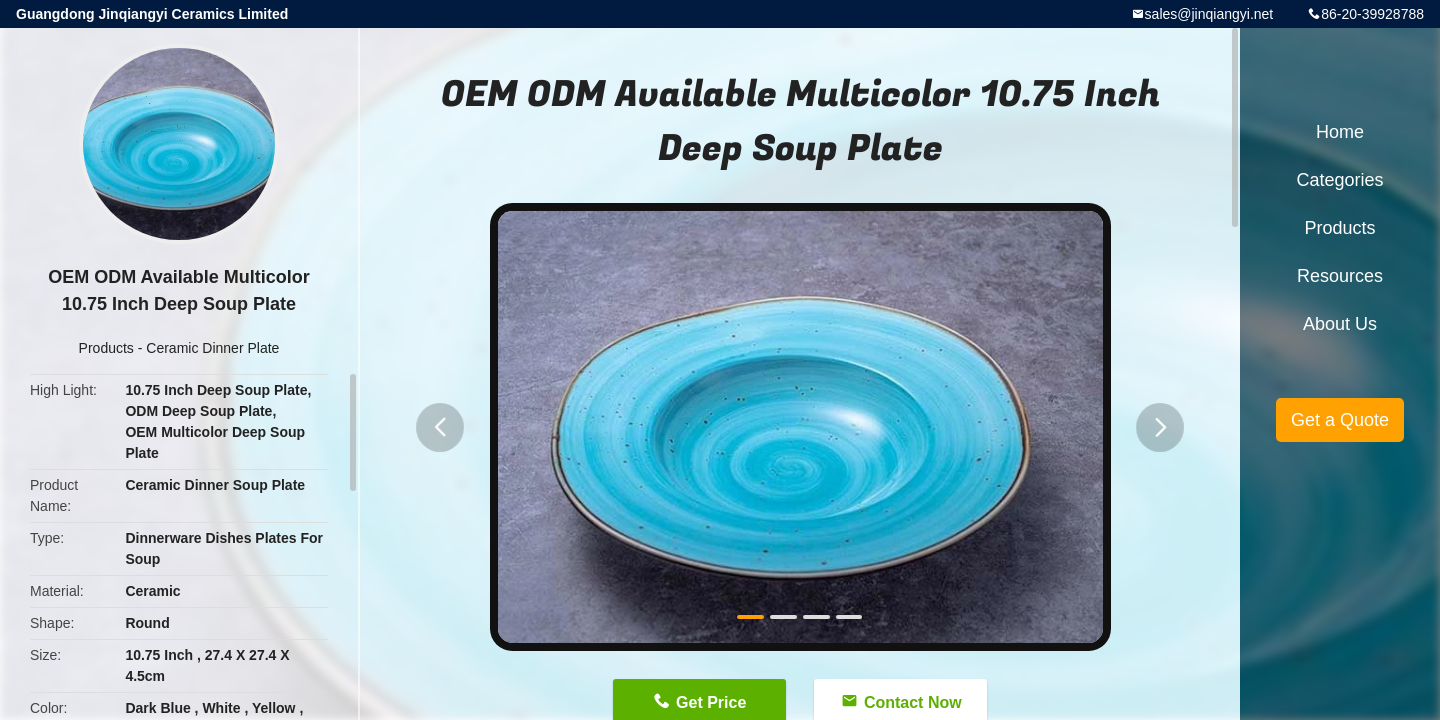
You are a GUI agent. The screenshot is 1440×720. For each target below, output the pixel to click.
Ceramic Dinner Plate (212, 348)
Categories (1339, 180)
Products (106, 348)
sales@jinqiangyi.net (1209, 14)
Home (1340, 132)
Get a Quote (1340, 420)
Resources (1340, 276)
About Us (1340, 324)
